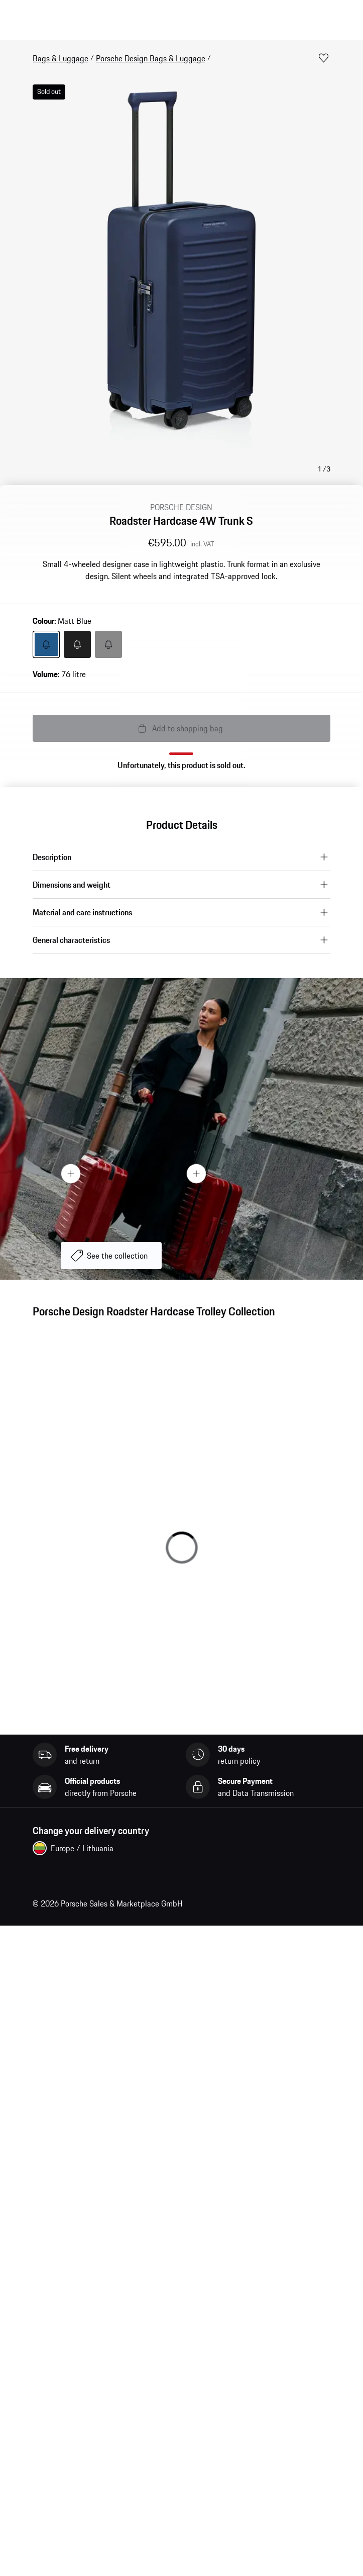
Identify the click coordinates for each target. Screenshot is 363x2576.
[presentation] (181, 1129)
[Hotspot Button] (196, 1173)
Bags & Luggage (60, 58)
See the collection (117, 1256)
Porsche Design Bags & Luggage (150, 58)
